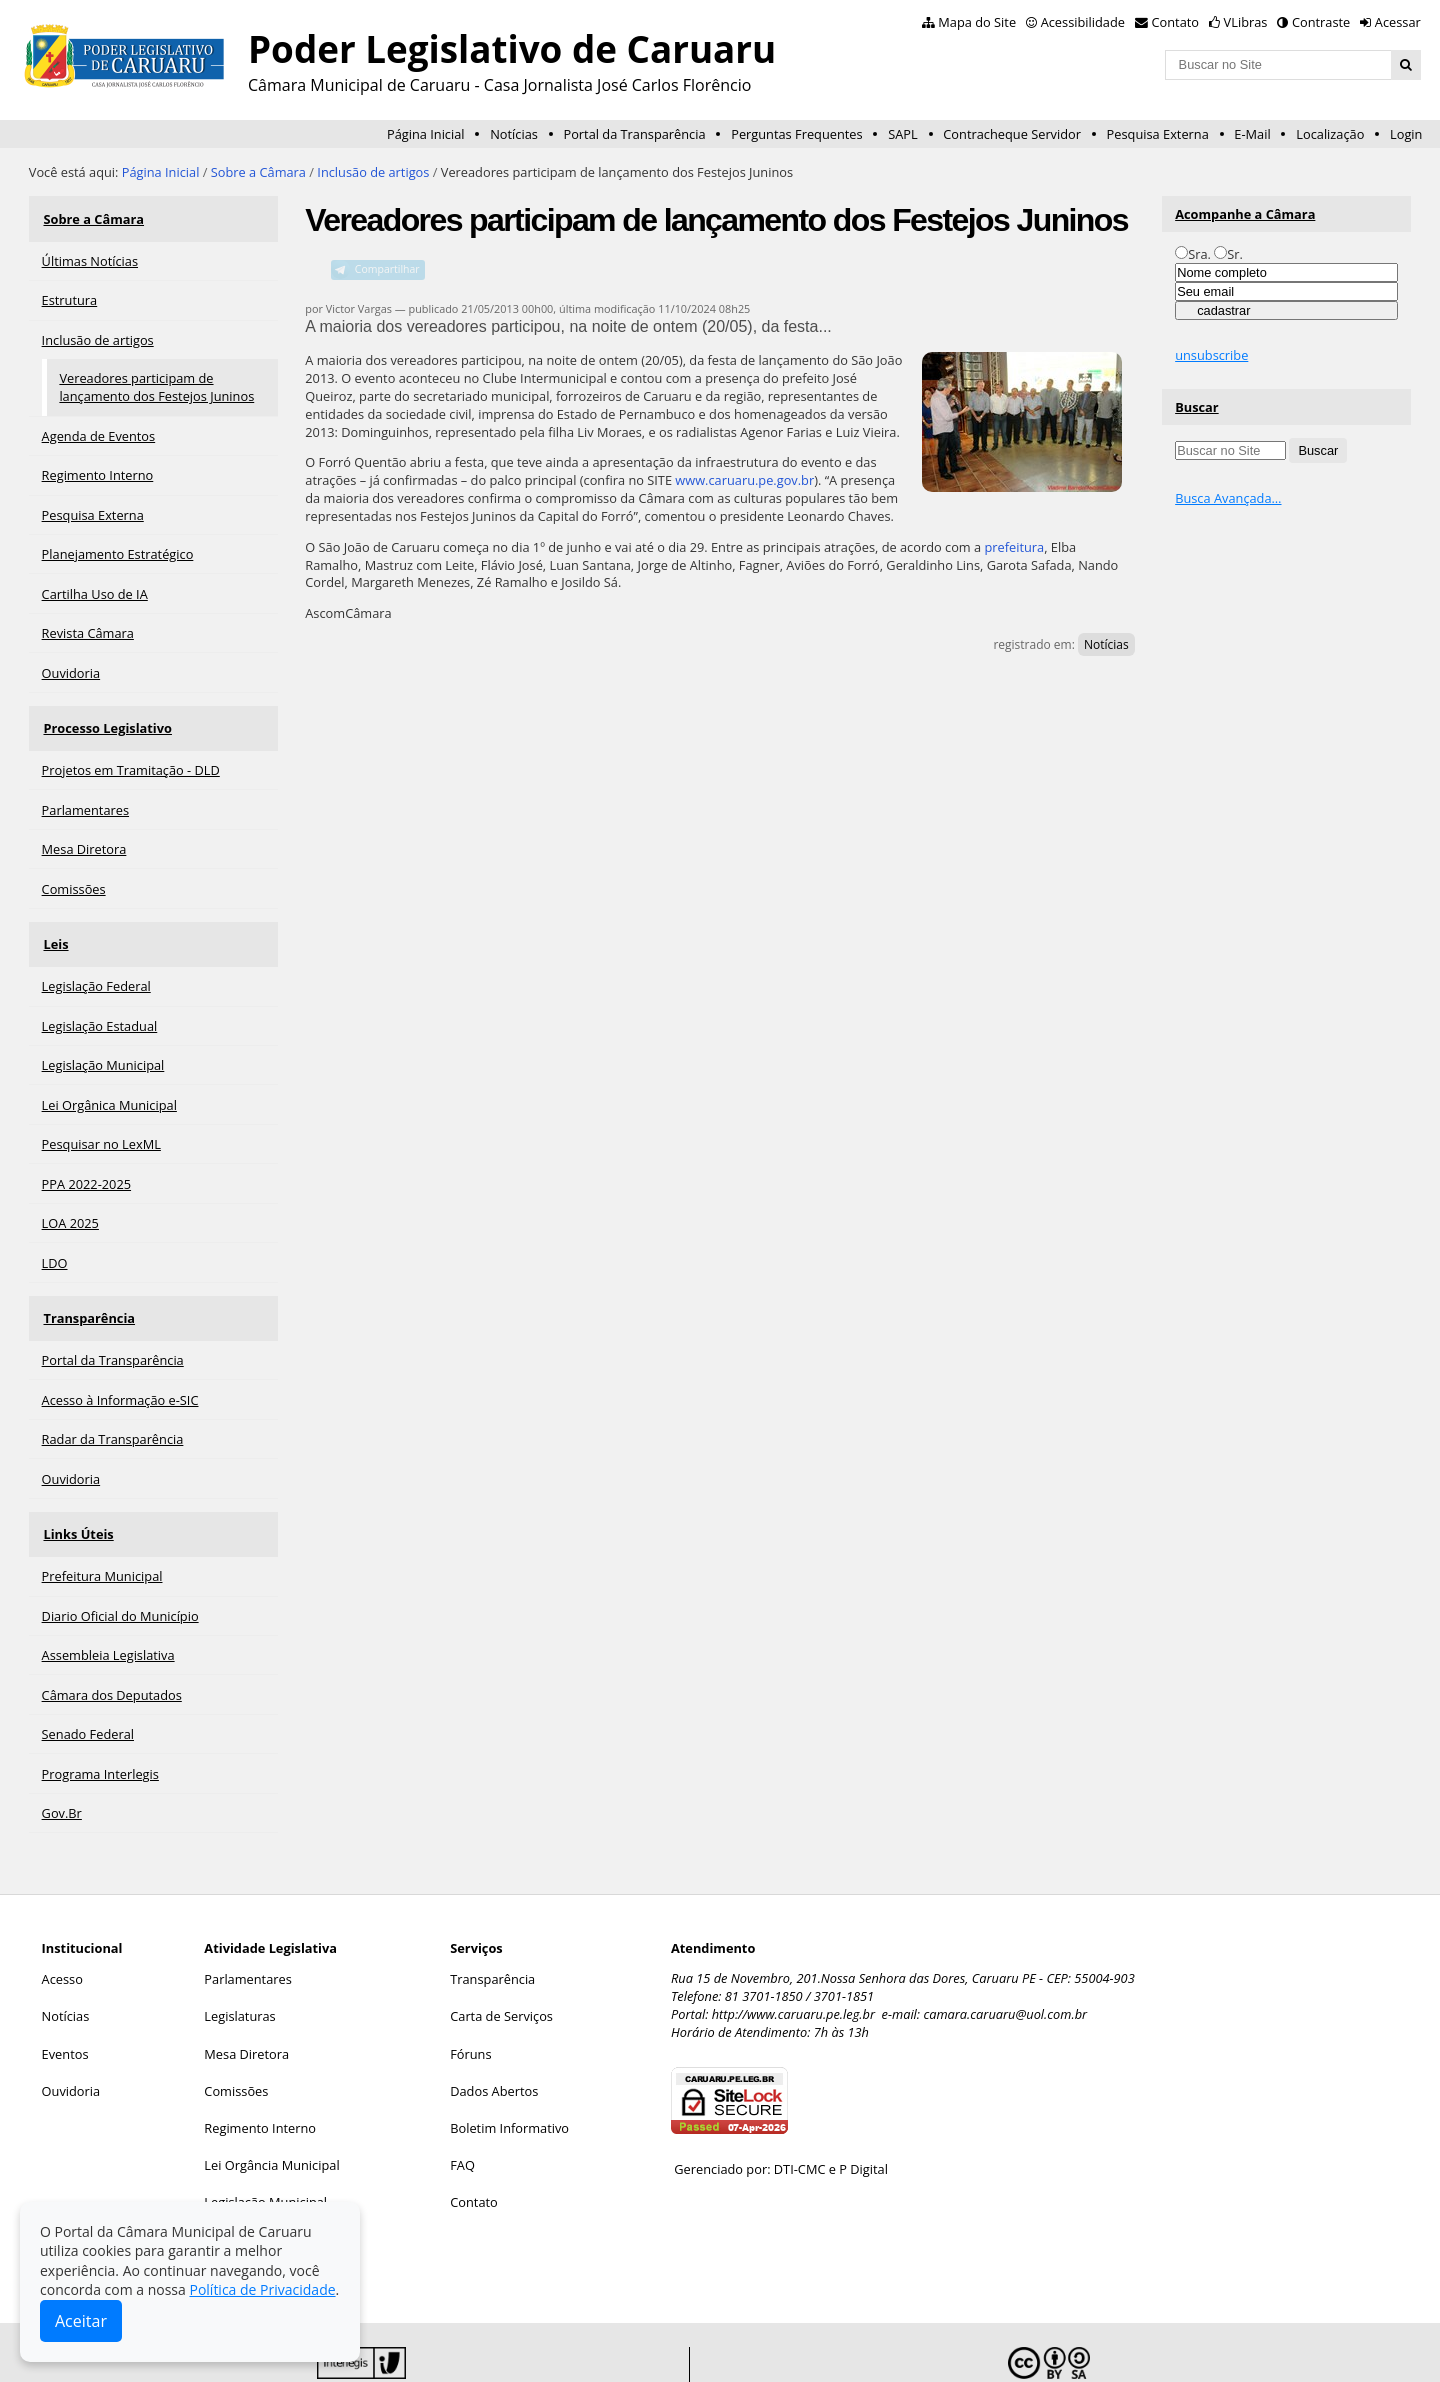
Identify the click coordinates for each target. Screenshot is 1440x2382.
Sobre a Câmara (258, 172)
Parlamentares (247, 1932)
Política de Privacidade (262, 2289)
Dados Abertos (494, 2043)
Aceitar (81, 2321)
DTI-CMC (800, 2122)
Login (1406, 134)
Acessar (1398, 22)
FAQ (462, 2118)
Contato (1176, 22)
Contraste (1321, 22)
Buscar (1197, 407)
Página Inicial (426, 134)
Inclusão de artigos (373, 172)
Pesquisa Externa (1158, 134)
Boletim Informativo (509, 2081)
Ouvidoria (71, 2043)
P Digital (863, 2122)
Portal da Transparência (634, 134)
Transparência (88, 1285)
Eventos (65, 2006)
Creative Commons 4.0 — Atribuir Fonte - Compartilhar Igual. (1212, 2350)
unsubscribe (1211, 355)
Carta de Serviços (501, 1969)
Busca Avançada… (1228, 498)
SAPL (903, 134)
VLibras (1246, 22)
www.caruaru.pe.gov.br (744, 480)
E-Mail (1252, 134)
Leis (54, 921)
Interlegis (496, 2350)
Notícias (514, 134)
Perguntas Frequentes (796, 134)
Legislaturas (239, 1969)
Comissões (236, 2043)
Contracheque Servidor (1012, 134)
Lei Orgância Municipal (271, 2118)
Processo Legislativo (106, 714)
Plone (643, 2350)
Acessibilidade (1083, 22)
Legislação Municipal (265, 2155)
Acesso (62, 1932)
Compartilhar (387, 269)
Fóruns (470, 2006)
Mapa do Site (977, 22)
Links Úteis (77, 1492)
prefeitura (1014, 547)
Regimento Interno (260, 2081)
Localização (1330, 134)
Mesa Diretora (246, 2006)
